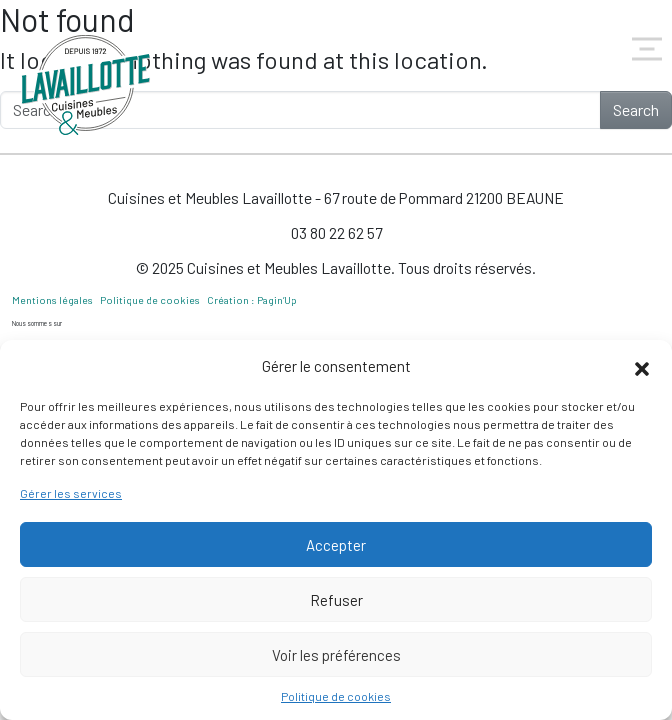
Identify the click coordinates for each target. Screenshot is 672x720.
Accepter (336, 545)
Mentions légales (52, 300)
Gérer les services (71, 493)
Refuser (336, 600)
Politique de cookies (336, 696)
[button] (642, 366)
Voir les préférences (336, 655)
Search (636, 109)
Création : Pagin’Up (252, 300)
